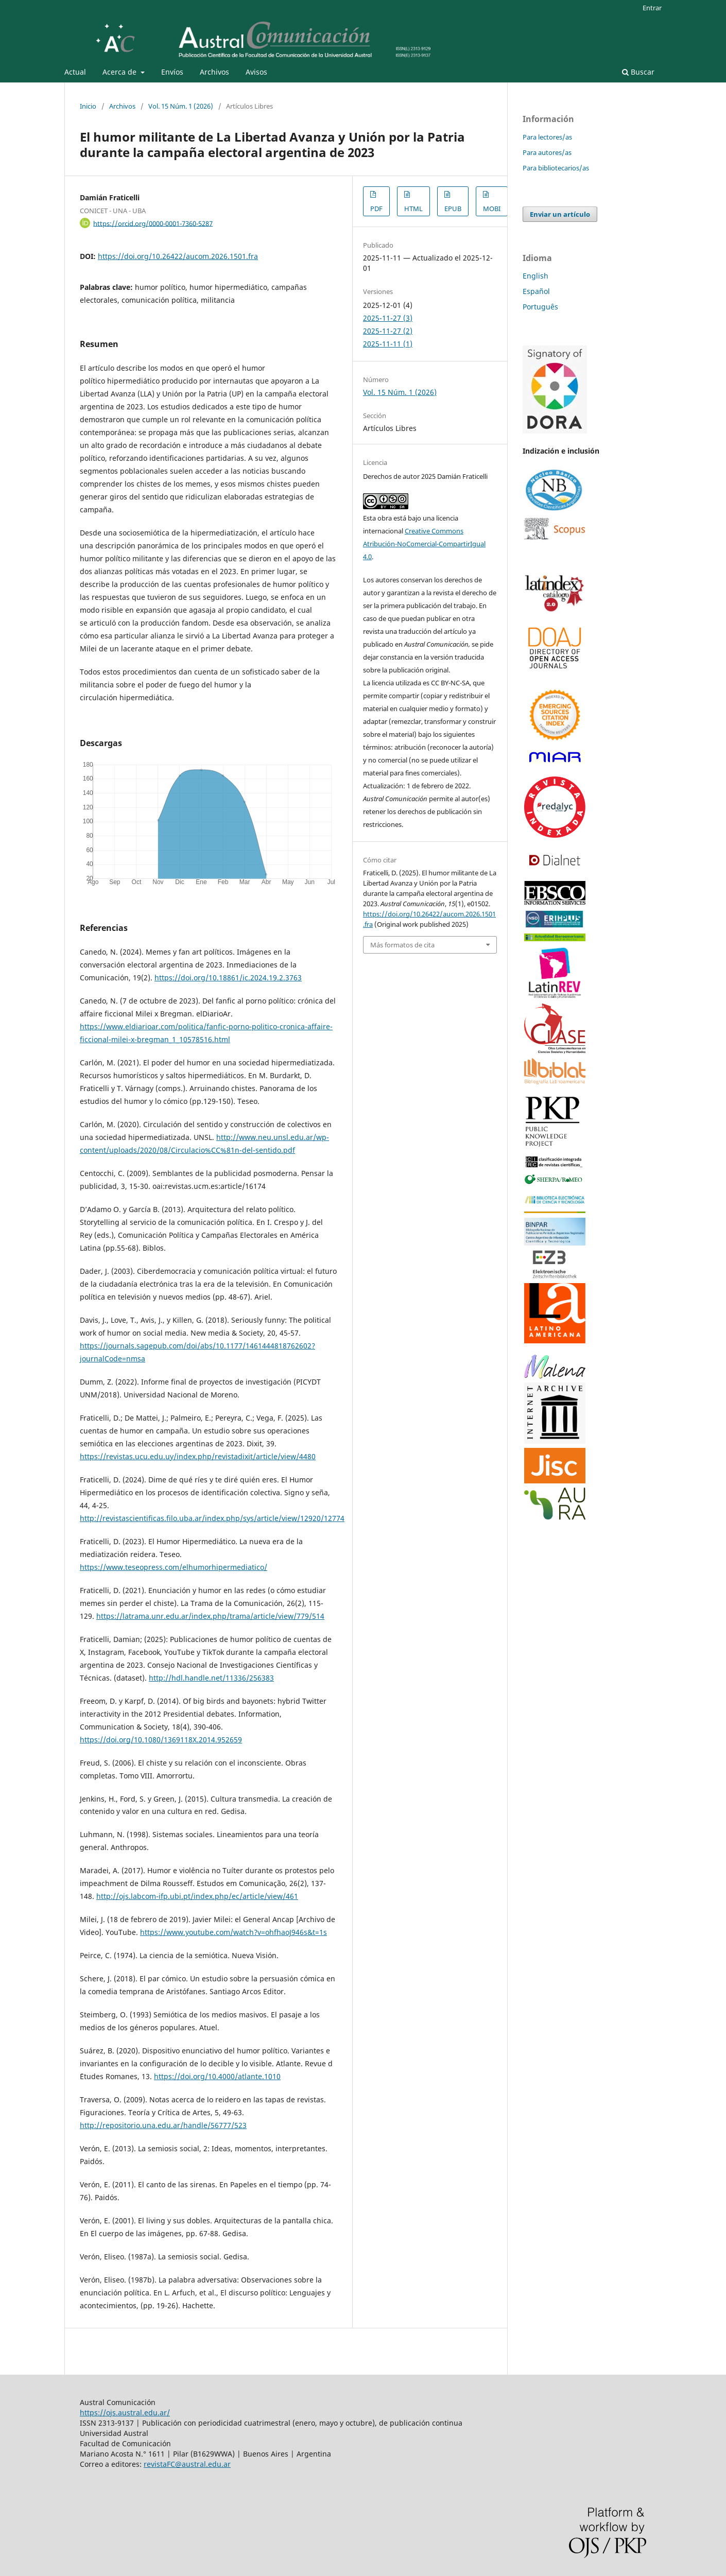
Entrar (652, 7)
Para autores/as (547, 152)
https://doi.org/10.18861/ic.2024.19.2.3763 (228, 977)
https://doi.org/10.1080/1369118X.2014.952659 (161, 1739)
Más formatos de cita (402, 944)
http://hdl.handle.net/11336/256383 (211, 1678)
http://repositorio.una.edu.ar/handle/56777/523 (163, 2125)
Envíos (172, 72)
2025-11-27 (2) (387, 331)
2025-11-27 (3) (387, 318)
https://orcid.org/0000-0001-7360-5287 (153, 223)
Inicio (88, 106)
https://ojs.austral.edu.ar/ (125, 2412)
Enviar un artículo (560, 214)
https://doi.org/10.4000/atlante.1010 (217, 2076)
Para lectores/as (547, 137)
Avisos (256, 72)
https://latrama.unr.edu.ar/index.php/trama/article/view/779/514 (210, 1616)
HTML (413, 208)
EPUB (452, 208)
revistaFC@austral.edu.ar (187, 2464)
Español (536, 291)
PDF (376, 208)
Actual (75, 72)
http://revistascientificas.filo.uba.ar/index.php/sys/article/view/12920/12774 (212, 1518)
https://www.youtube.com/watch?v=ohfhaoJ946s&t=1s (233, 1932)
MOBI (491, 208)
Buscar (638, 72)
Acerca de (120, 72)
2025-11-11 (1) (387, 344)
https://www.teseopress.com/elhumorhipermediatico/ (173, 1567)
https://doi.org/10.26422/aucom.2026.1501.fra (178, 256)
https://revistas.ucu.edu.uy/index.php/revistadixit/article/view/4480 (198, 1456)
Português (540, 307)
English (535, 276)
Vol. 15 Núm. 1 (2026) (180, 106)
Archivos (214, 72)
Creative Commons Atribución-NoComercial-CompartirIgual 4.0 (424, 543)
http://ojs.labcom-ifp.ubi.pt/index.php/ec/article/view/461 (197, 1896)
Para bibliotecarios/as (556, 167)
